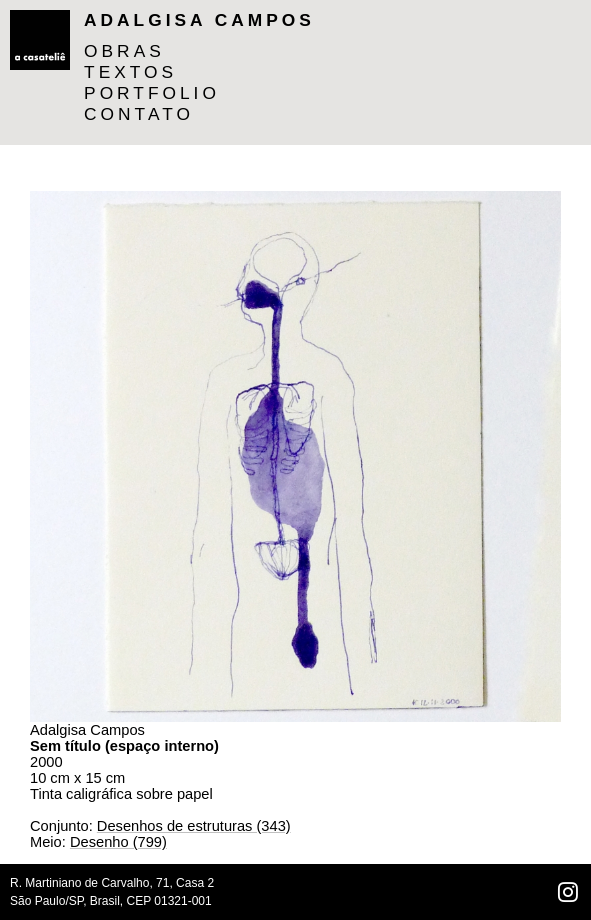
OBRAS (124, 51)
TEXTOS (130, 72)
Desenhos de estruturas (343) (194, 826)
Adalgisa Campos (199, 20)
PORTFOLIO (152, 93)
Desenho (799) (118, 842)
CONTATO (139, 114)
